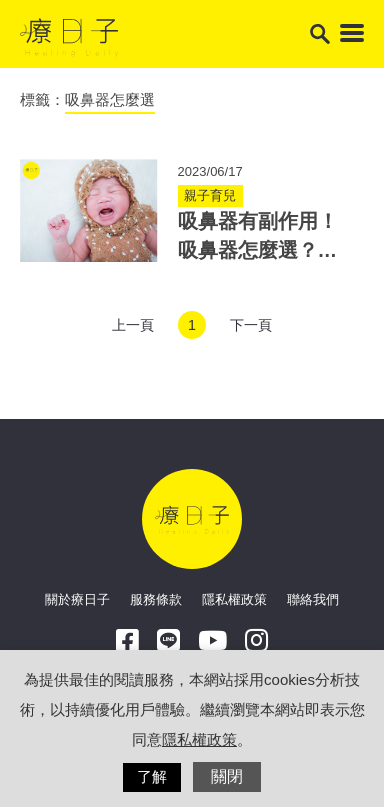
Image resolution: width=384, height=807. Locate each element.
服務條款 (156, 599)
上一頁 (133, 325)
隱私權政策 (234, 599)
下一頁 (251, 325)
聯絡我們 (313, 599)
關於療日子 (77, 599)
